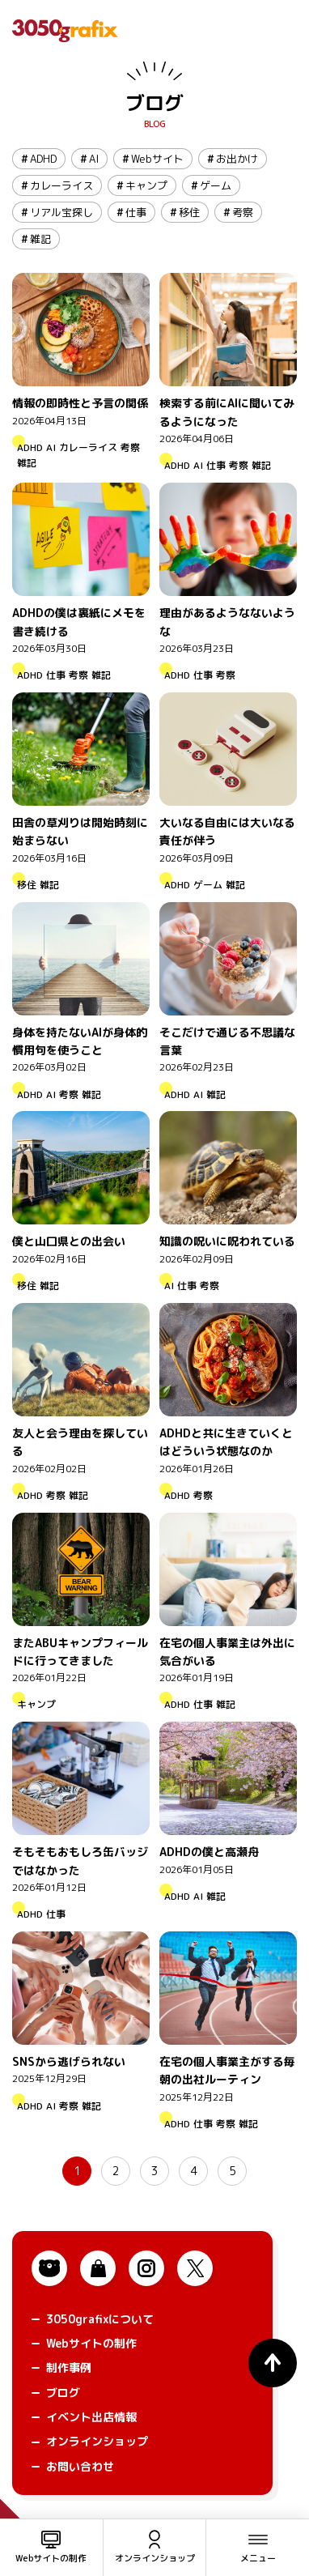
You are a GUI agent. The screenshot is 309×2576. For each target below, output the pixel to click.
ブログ (154, 103)
